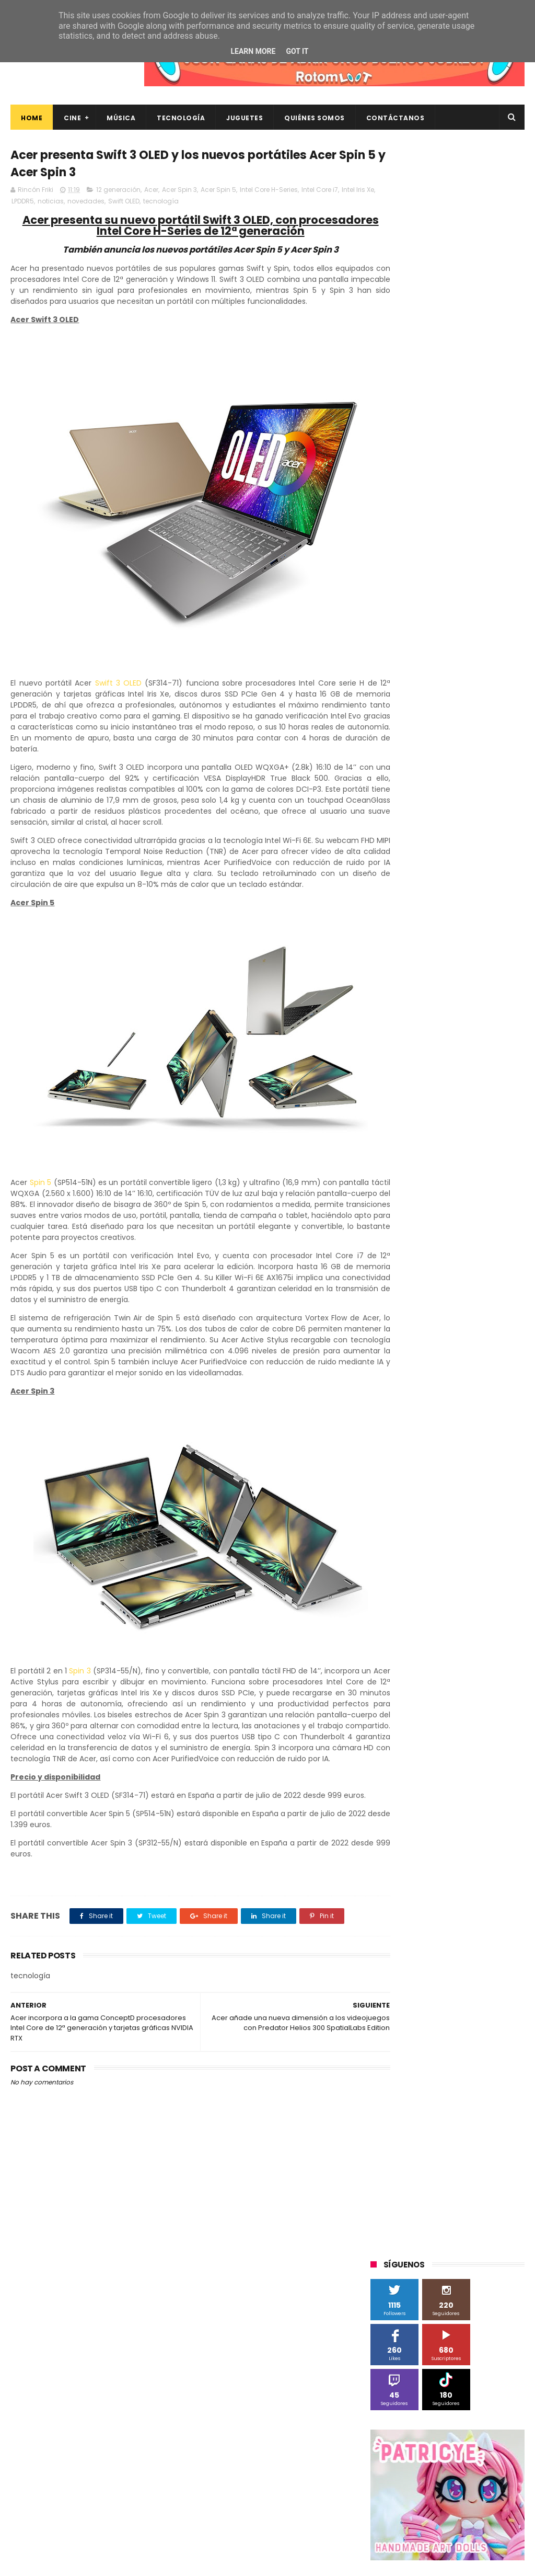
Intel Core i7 (319, 192)
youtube (488, 1182)
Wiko (383, 1066)
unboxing (391, 1182)
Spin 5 (42, 1207)
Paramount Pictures (408, 930)
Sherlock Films (425, 949)
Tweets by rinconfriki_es (414, 496)
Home (31, 117)
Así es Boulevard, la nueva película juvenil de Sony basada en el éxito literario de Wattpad (466, 2464)
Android (454, 795)
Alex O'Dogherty (402, 795)
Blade (429, 814)
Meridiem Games (404, 891)
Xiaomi (416, 1066)
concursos (393, 1104)
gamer (430, 1143)
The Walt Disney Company (469, 988)
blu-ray (454, 1066)
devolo (387, 1124)
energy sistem (461, 1124)
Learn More (252, 51)
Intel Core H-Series (269, 192)
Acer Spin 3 (179, 192)
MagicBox (494, 872)
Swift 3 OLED (113, 696)
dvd (418, 1124)
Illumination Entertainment (420, 872)
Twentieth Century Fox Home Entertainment (423, 1029)
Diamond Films (400, 833)
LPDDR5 (59, 203)
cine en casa (440, 1085)
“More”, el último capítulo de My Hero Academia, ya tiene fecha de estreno (469, 2411)
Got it (297, 51)
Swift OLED (160, 203)
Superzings (394, 988)
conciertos (491, 1085)
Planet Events (477, 930)
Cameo (464, 814)
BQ (485, 795)
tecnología (197, 203)
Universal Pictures (404, 1046)
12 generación (118, 192)
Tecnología (181, 117)
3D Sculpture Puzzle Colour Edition (431, 756)
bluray (489, 1066)
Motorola (390, 911)
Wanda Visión (469, 1046)
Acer (151, 192)
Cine (72, 117)
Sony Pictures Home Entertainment (433, 969)
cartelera (390, 1085)
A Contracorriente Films (414, 775)
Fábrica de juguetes (408, 853)
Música (121, 117)
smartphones (398, 1162)
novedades (122, 203)
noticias (87, 203)
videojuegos (440, 1182)
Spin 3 (90, 1717)
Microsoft (461, 891)
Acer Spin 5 (218, 192)
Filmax (448, 833)
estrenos (390, 1143)
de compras (480, 1104)
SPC (382, 949)
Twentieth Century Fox (413, 1008)
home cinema (478, 1143)
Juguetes (244, 117)
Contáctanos (395, 117)
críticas (435, 1104)
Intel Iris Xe (27, 203)
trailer (493, 1162)
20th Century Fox (404, 737)
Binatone (391, 814)
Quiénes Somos (314, 117)
